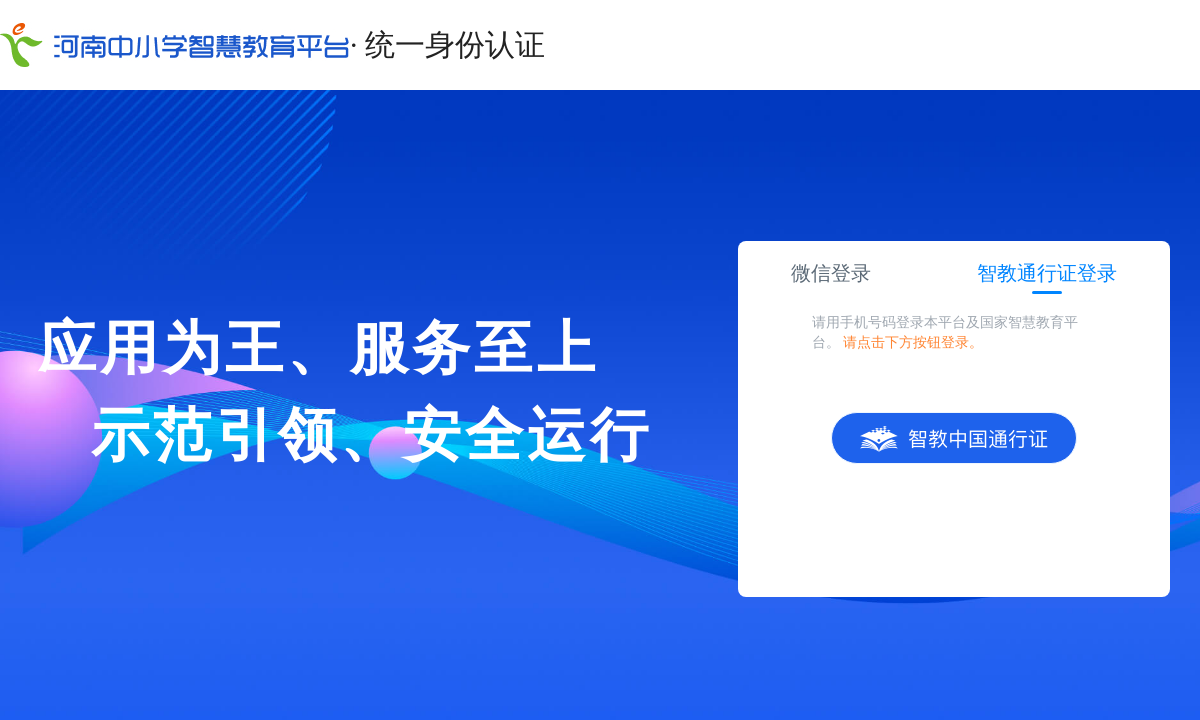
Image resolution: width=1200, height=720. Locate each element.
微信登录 (831, 273)
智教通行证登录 (1047, 273)
